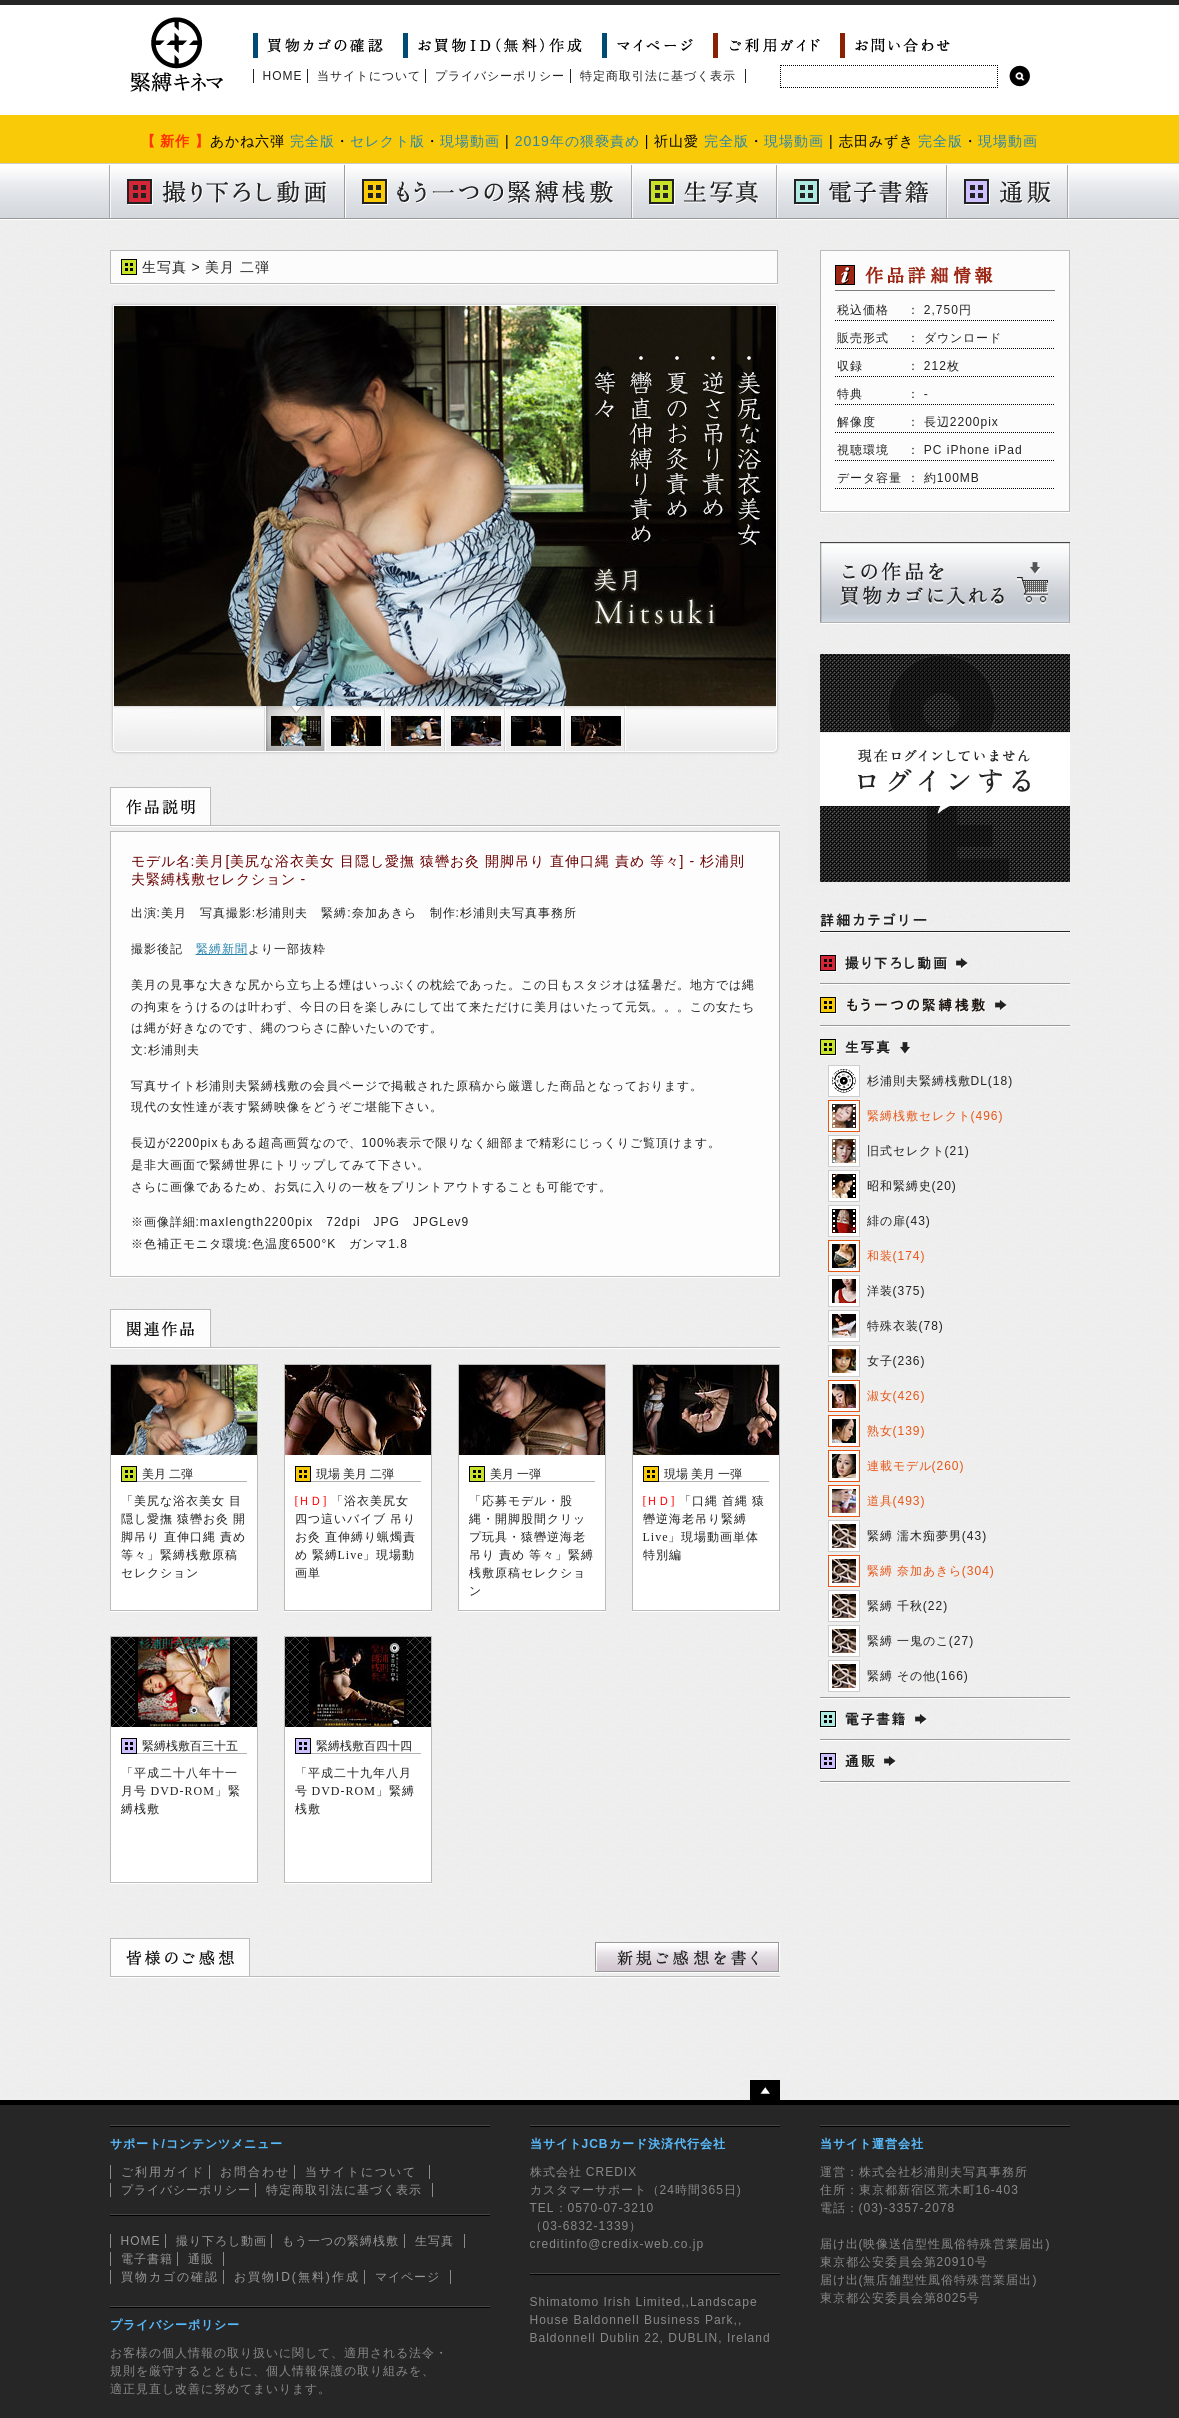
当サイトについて (369, 76)
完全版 (312, 141)
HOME (283, 76)
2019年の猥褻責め (577, 141)
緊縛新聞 (222, 949)
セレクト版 (387, 141)
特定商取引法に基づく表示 (658, 76)
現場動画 (470, 141)
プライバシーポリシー (500, 76)
